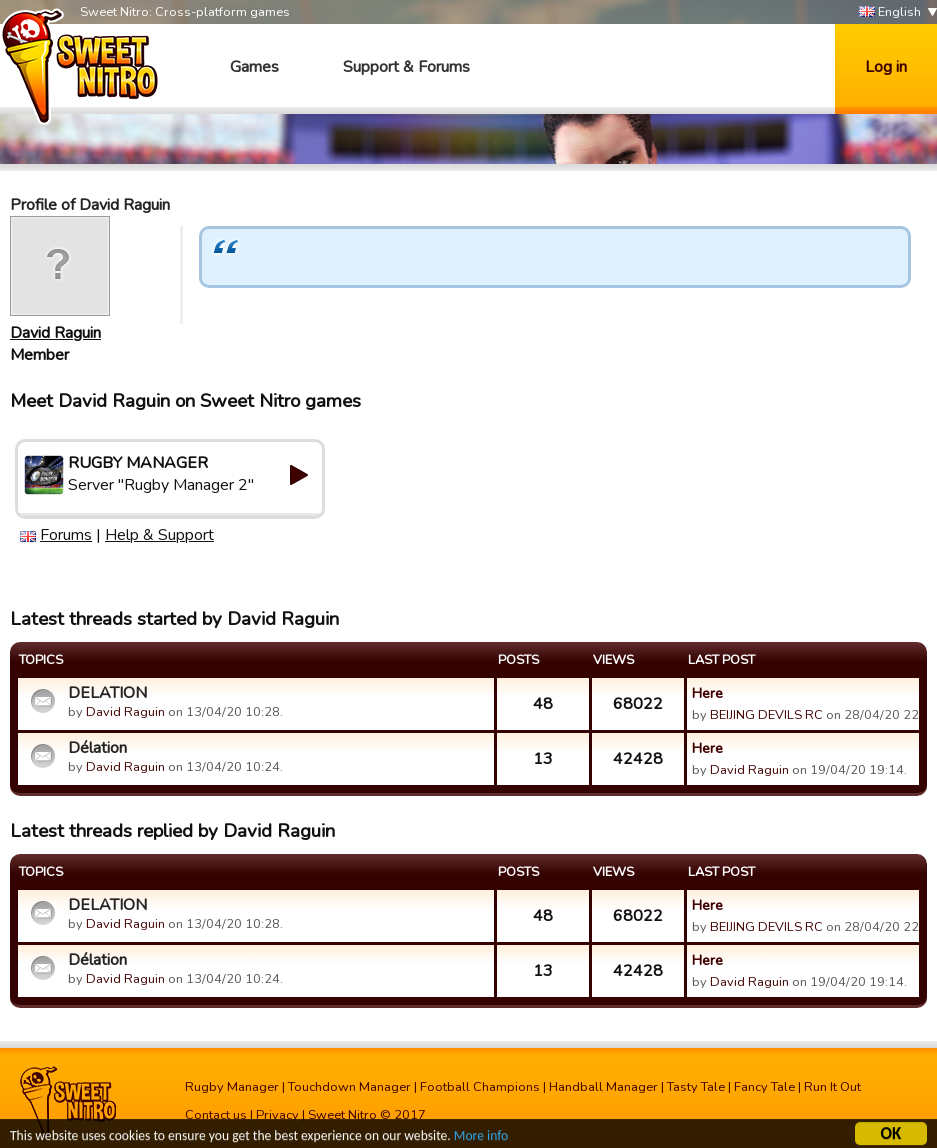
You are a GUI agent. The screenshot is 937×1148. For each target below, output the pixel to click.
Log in (886, 67)
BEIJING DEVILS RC (766, 715)
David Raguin (55, 333)
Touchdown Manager (349, 1087)
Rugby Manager (232, 1087)
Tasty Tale (696, 1087)
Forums (66, 535)
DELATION (107, 693)
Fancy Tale (764, 1087)
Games (254, 67)
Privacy (277, 1115)
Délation (97, 748)
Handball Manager (603, 1087)
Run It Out (832, 1087)
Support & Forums (406, 67)
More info (481, 1138)
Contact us (216, 1115)
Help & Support (159, 535)
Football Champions (480, 1087)
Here (707, 693)
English (890, 12)
